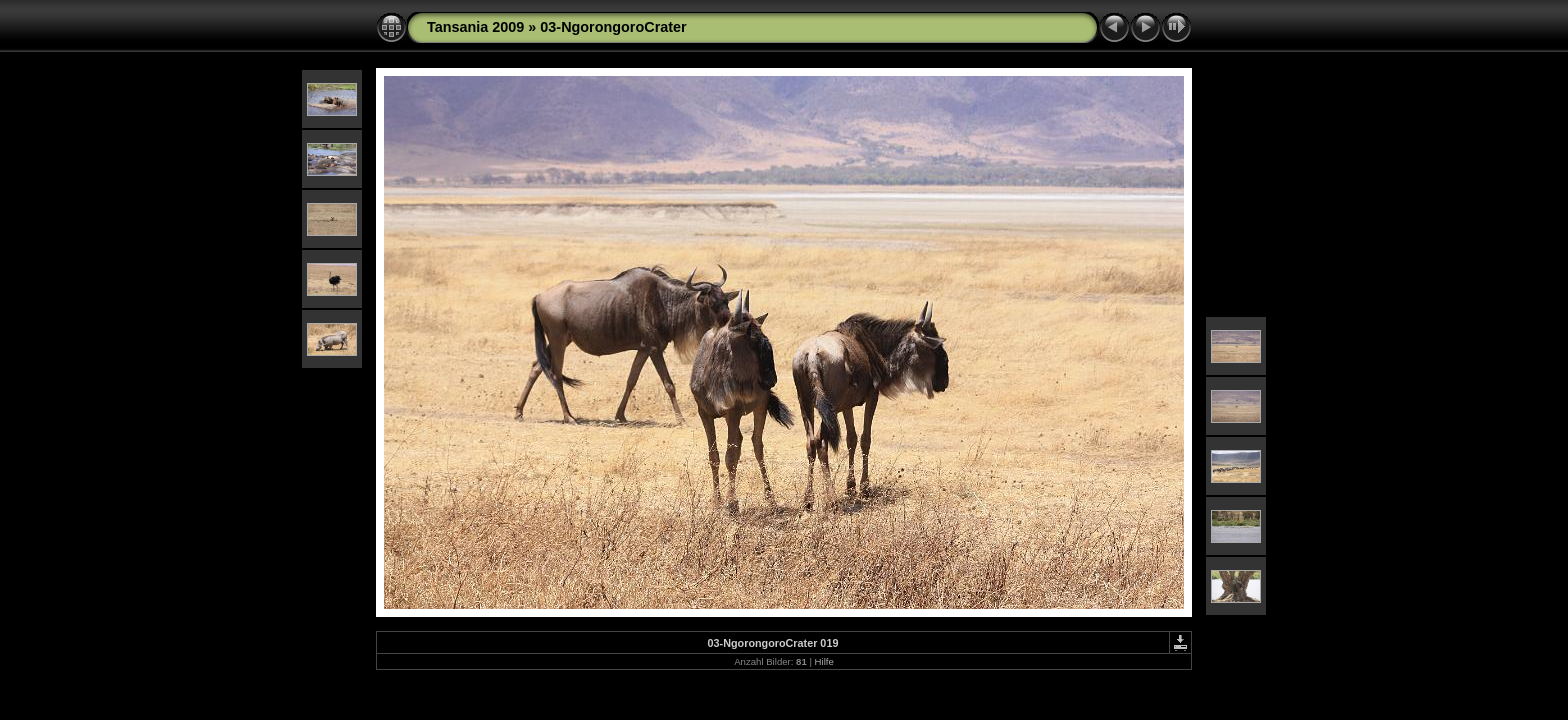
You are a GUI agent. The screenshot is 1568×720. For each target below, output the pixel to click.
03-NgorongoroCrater (613, 27)
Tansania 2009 (475, 27)
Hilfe (824, 661)
